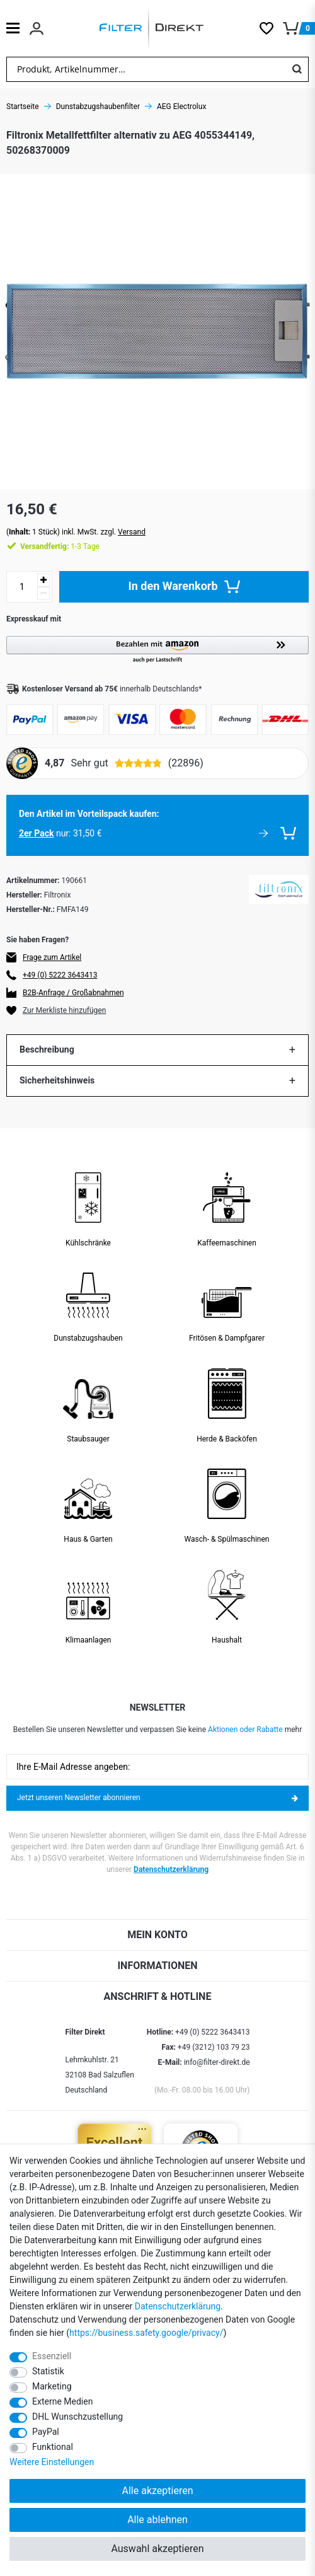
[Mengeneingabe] (22, 587)
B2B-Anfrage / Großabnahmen (73, 992)
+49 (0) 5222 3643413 (60, 975)
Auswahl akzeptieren (157, 2549)
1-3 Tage (60, 546)
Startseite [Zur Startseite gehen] (22, 106)
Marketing (52, 2386)
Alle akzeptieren (157, 2491)
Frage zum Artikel (52, 957)
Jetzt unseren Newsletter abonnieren (157, 1797)
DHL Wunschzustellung (77, 2416)
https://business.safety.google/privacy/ (146, 2333)
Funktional (52, 2447)
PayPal (45, 2432)
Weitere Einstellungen (51, 2462)
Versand (132, 532)
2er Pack (36, 833)
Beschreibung (47, 1049)
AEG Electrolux (181, 106)
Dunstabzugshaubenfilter (98, 106)
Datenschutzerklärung (171, 1869)
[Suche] (296, 69)
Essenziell (51, 2356)
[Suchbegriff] (146, 69)
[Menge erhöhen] (43, 580)
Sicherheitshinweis (57, 1080)
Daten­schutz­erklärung (177, 2306)
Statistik (48, 2371)
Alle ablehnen (157, 2520)
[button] (157, 650)
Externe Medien (62, 2401)
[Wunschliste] (271, 28)
